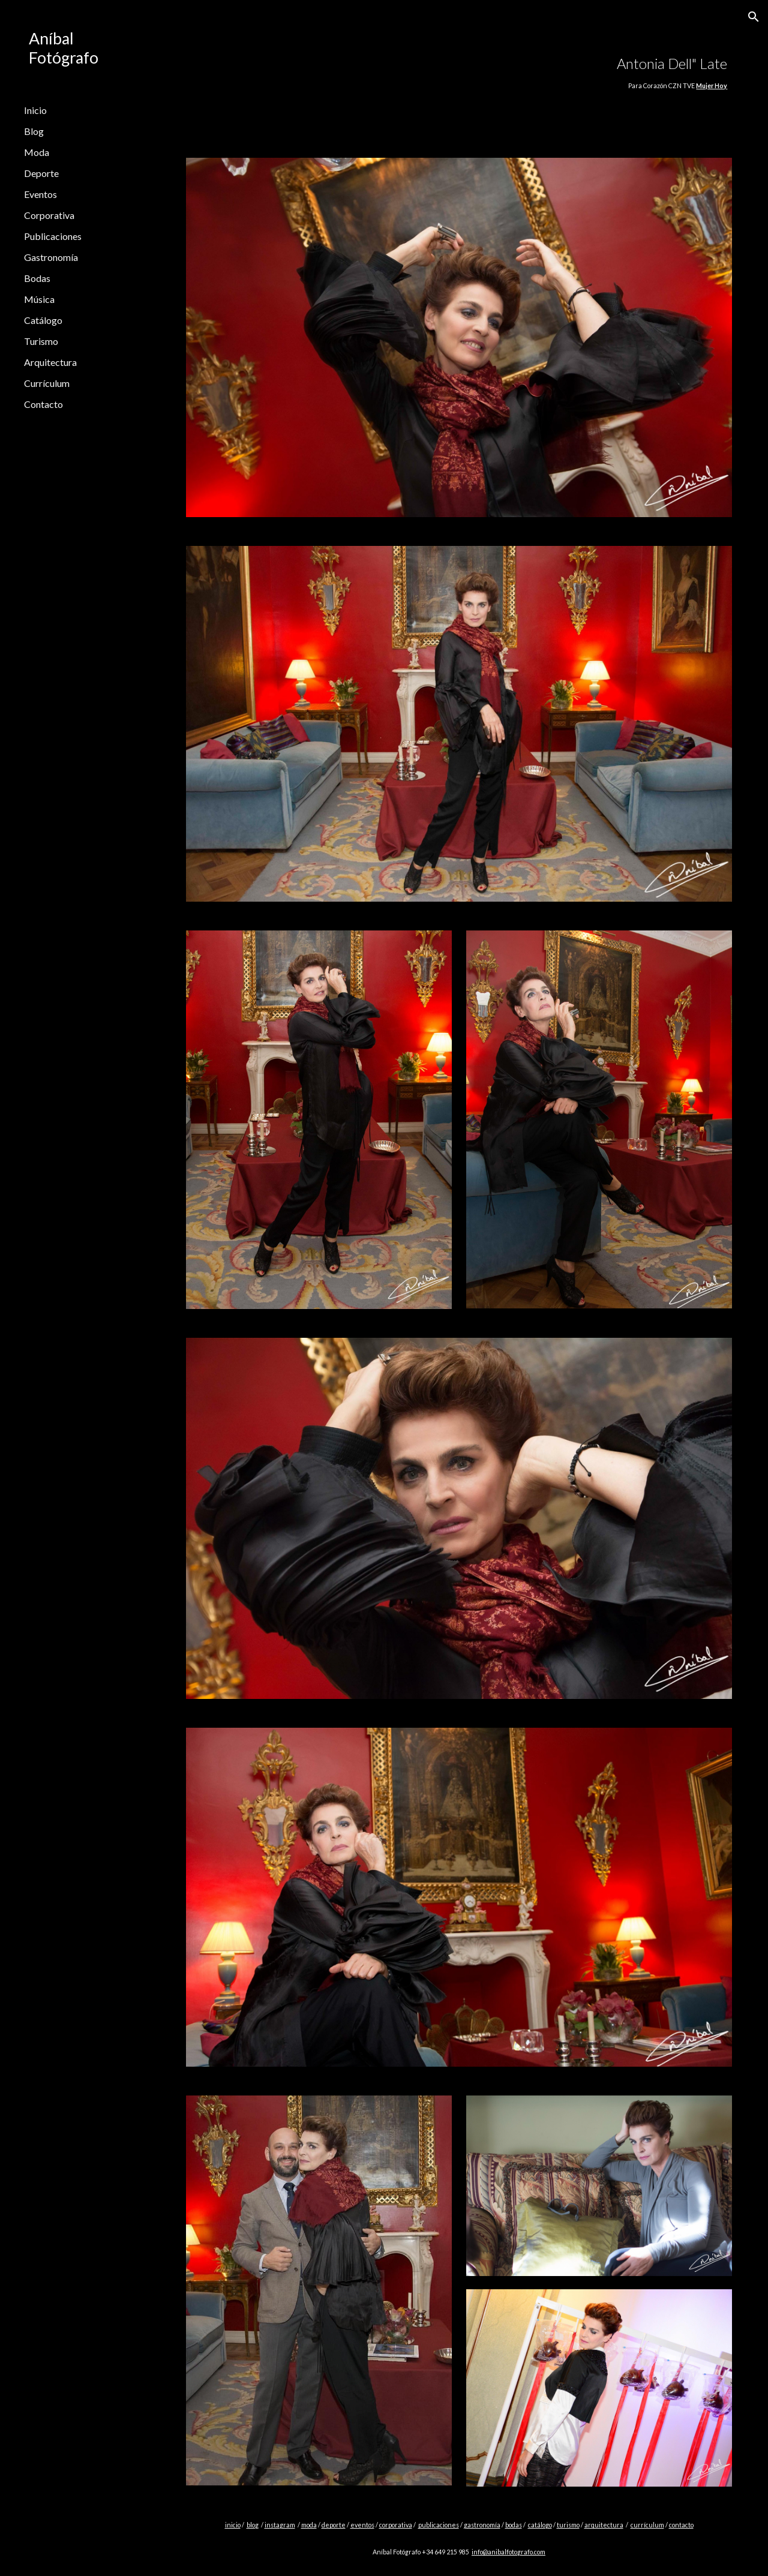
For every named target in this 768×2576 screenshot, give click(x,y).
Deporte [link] (41, 173)
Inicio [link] (35, 110)
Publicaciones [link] (53, 236)
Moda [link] (36, 152)
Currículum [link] (47, 383)
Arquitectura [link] (50, 362)
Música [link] (39, 299)
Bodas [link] (37, 278)
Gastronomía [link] (51, 257)
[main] (505, 71)
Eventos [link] (40, 194)
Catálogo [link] (43, 320)
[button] (753, 16)
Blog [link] (34, 131)
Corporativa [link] (49, 215)
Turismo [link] (41, 341)
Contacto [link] (43, 404)
